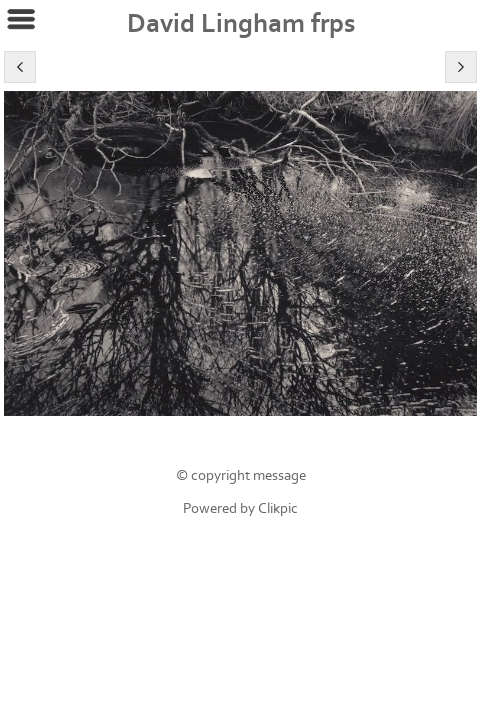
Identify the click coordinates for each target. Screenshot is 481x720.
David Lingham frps (241, 24)
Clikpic (278, 508)
